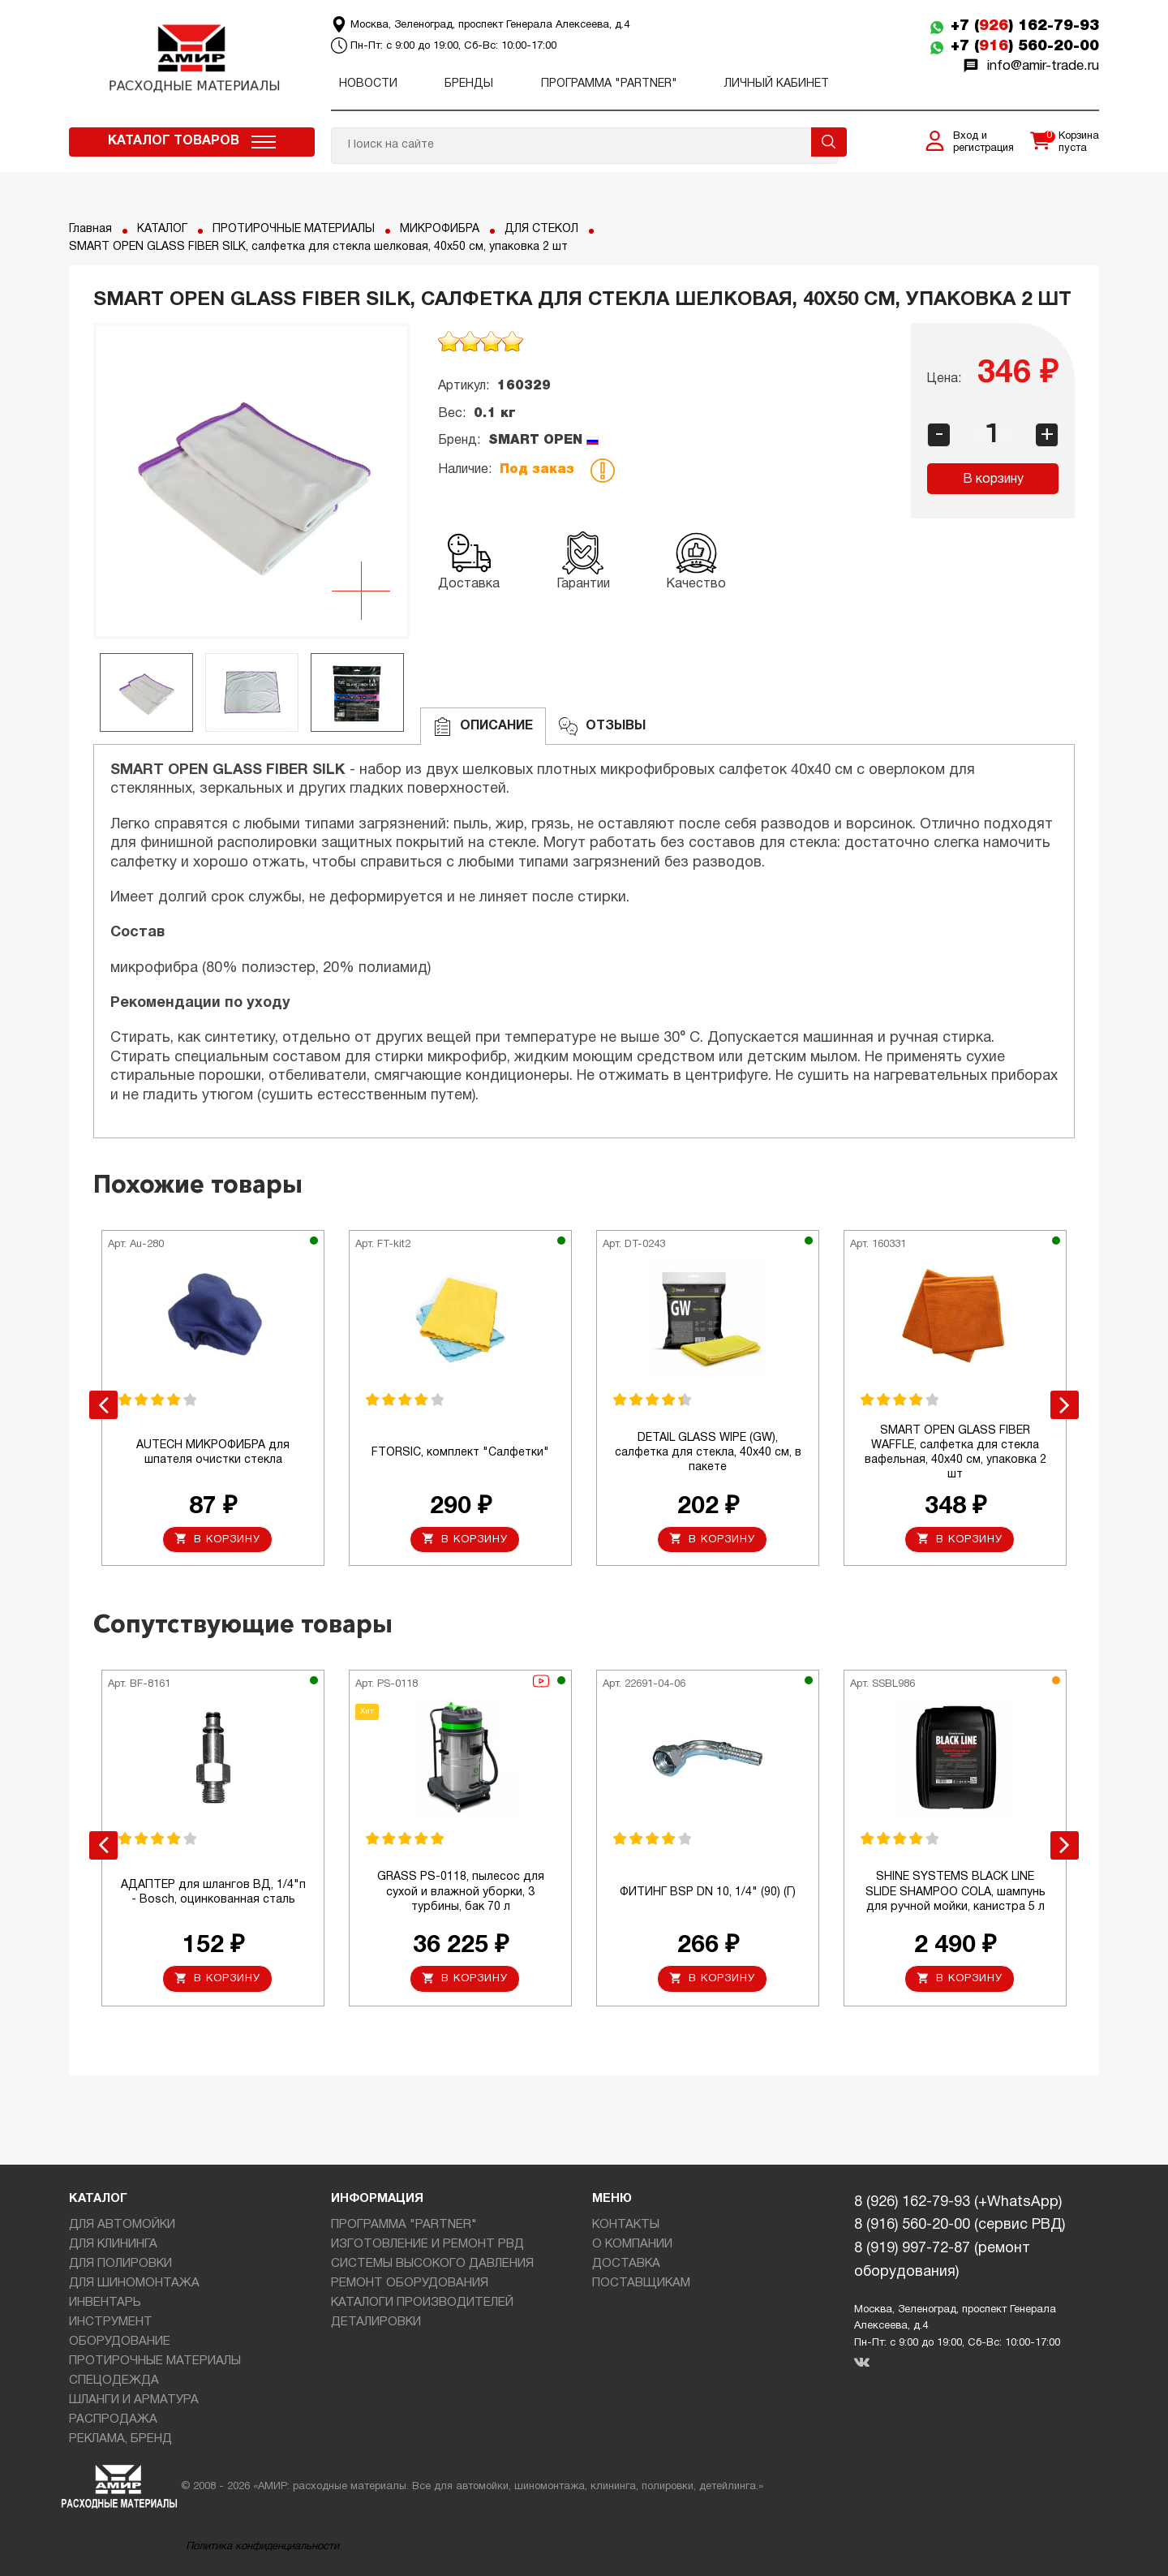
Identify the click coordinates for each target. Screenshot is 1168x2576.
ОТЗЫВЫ (602, 726)
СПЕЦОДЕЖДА (114, 2380)
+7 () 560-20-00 (1025, 46)
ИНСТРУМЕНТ (110, 2322)
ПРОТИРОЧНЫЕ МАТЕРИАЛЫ (294, 229)
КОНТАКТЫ (625, 2224)
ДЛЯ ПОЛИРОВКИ (120, 2263)
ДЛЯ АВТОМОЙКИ (122, 2224)
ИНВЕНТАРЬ (105, 2302)
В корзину (993, 479)
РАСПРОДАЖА (113, 2419)
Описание (483, 726)
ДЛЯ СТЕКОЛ (541, 229)
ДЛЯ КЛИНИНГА (113, 2244)
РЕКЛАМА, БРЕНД (120, 2439)
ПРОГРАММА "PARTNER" (609, 84)
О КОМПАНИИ (632, 2244)
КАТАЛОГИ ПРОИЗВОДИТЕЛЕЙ (422, 2302)
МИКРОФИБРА (439, 229)
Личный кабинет (776, 84)
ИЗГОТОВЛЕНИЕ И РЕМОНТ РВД (427, 2244)
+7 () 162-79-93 (1025, 25)
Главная (90, 229)
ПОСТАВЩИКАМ (641, 2283)
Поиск (829, 142)
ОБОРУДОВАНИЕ (119, 2341)
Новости (368, 84)
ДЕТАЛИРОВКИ (376, 2322)
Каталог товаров (173, 141)
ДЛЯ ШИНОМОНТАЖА (134, 2283)
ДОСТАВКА (626, 2263)
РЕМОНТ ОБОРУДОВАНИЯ (409, 2283)
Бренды (468, 84)
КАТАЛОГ (162, 229)
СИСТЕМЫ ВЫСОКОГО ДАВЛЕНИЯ (432, 2263)
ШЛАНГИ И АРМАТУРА (134, 2400)
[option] (251, 481)
